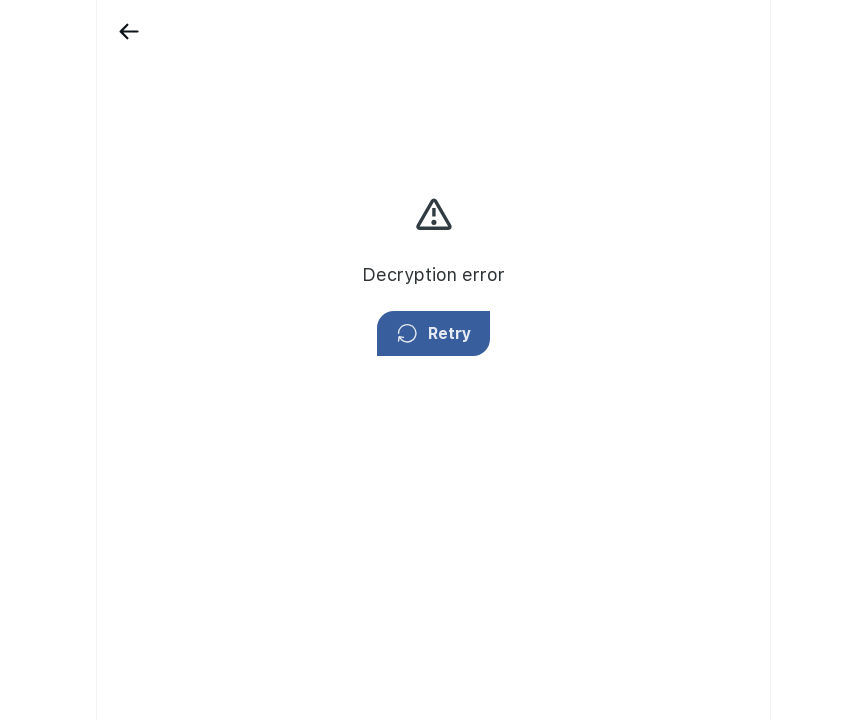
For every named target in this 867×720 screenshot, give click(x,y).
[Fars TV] (96, 222)
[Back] (173, 31)
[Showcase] (96, 87)
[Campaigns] (96, 155)
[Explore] (96, 290)
